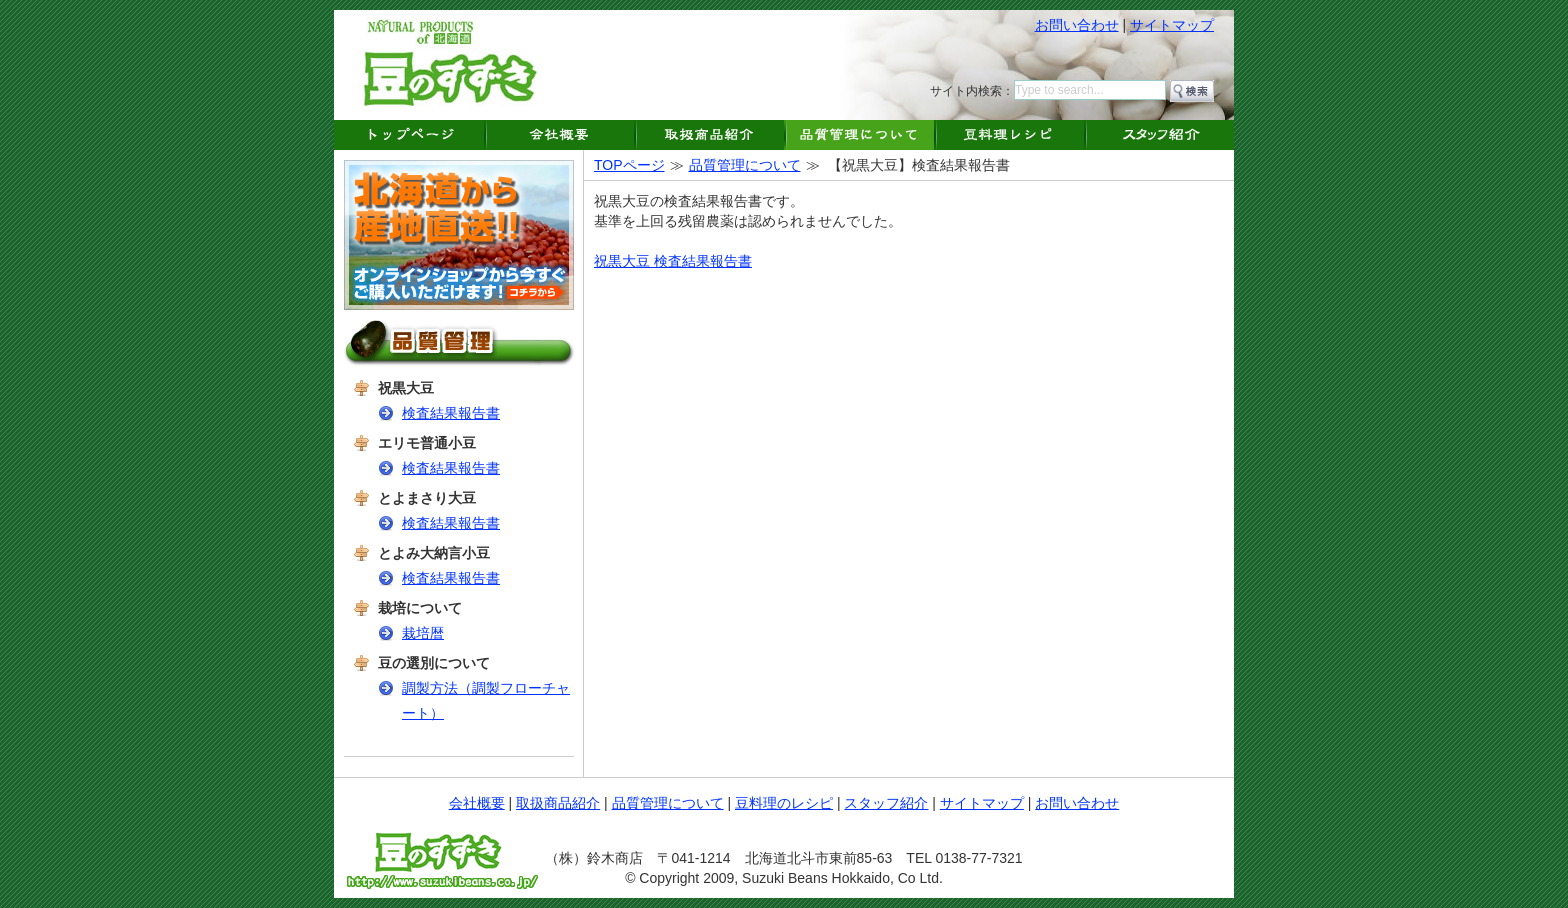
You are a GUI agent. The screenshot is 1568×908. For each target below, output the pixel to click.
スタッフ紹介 (886, 803)
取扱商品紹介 (558, 803)
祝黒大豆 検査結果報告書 (673, 261)
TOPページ (629, 165)
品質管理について (745, 165)
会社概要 (477, 803)
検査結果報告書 (451, 413)
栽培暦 (423, 633)
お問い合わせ (1077, 25)
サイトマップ (1172, 25)
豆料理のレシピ (784, 803)
